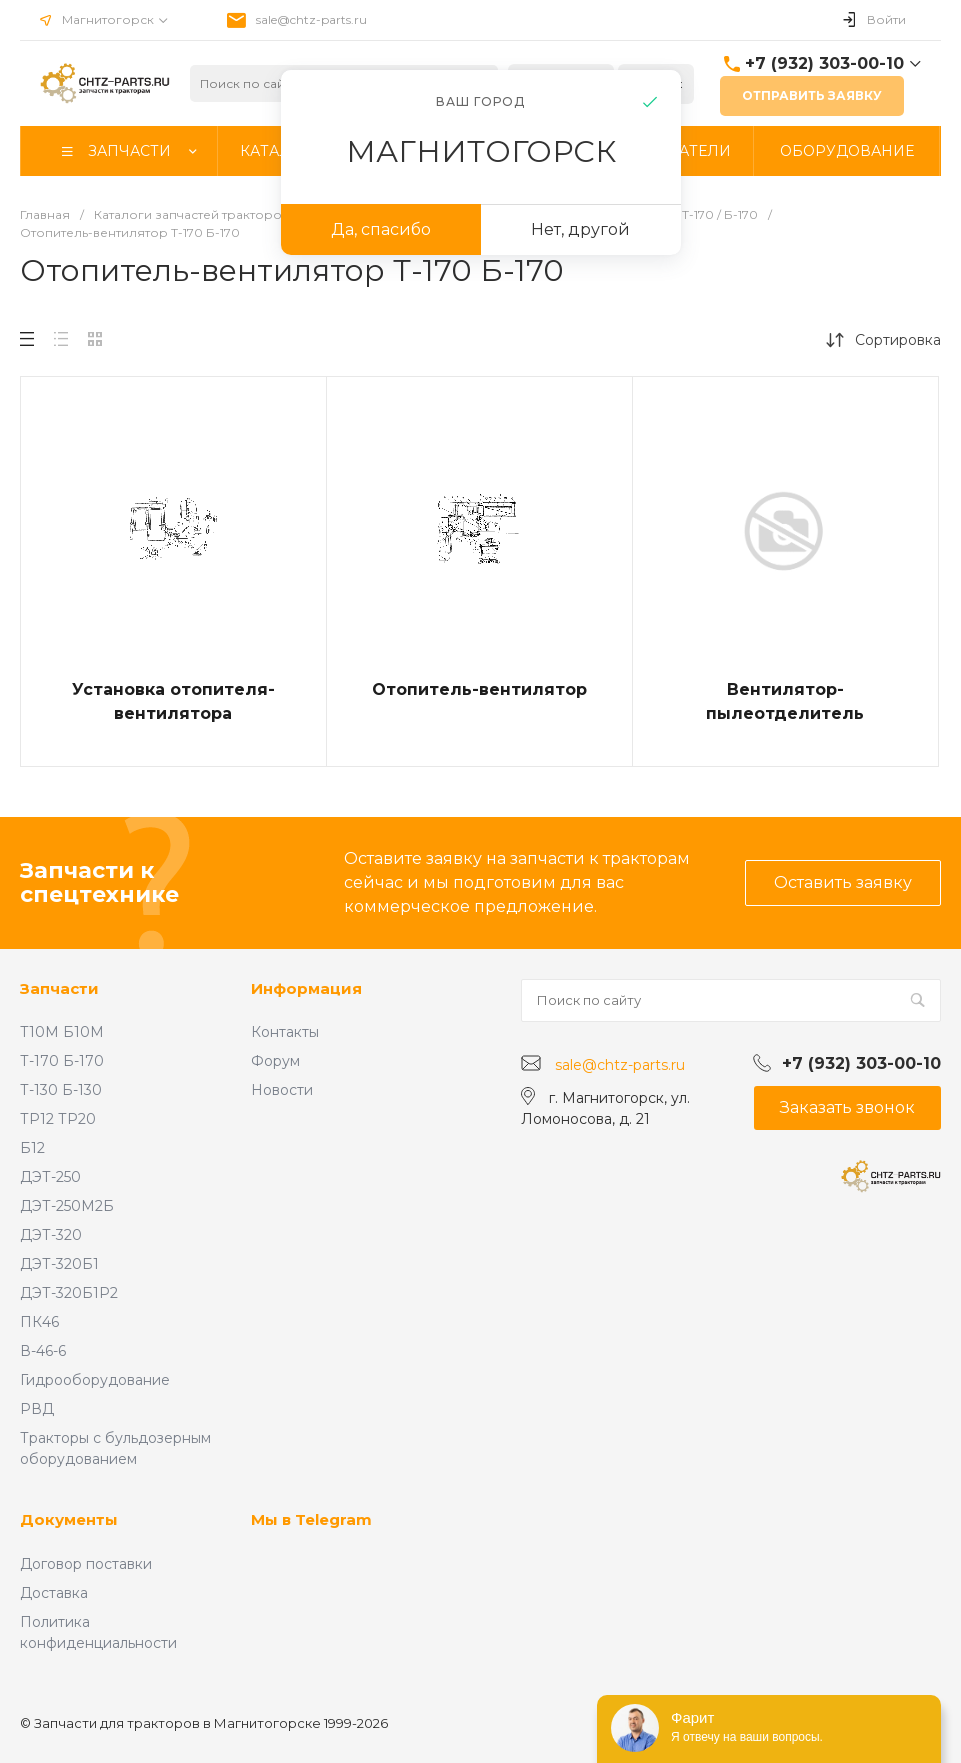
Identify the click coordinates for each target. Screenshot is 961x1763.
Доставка (54, 1593)
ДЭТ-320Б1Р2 (69, 1293)
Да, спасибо (381, 229)
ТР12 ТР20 (58, 1119)
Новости (282, 1090)
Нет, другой (580, 229)
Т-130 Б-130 (61, 1090)
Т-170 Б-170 (62, 1061)
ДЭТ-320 (51, 1235)
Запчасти (59, 988)
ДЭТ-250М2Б (67, 1206)
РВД (37, 1409)
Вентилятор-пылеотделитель (785, 701)
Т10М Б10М (62, 1032)
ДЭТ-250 (50, 1177)
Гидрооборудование (95, 1380)
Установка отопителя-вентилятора (173, 701)
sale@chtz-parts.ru (311, 19)
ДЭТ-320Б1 (59, 1264)
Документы (69, 1519)
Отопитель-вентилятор (479, 689)
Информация (306, 988)
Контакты (285, 1032)
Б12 (32, 1148)
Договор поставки (86, 1564)
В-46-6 (43, 1351)
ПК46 (39, 1322)
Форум (275, 1061)
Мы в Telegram (311, 1519)
